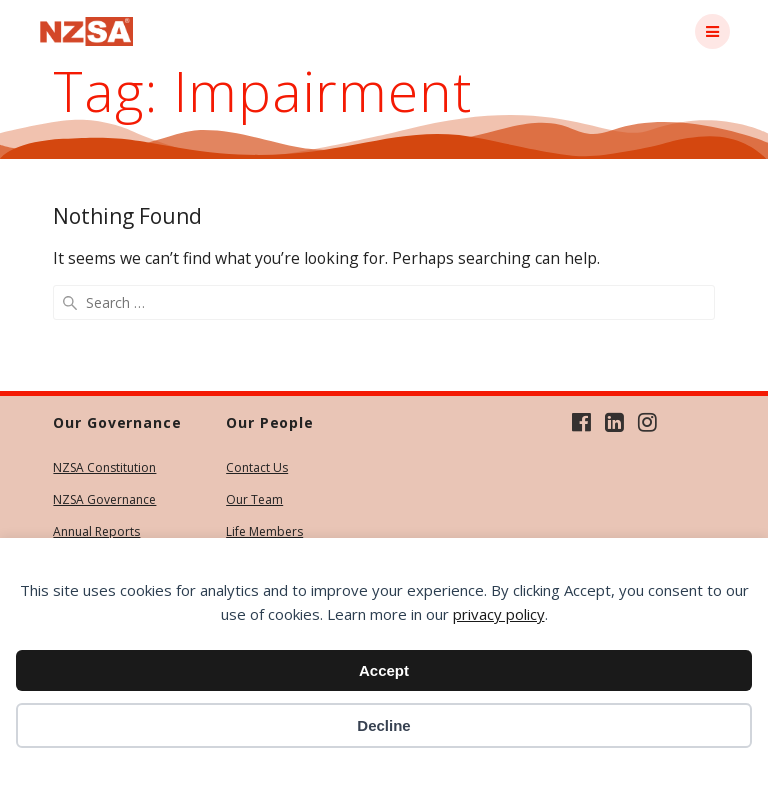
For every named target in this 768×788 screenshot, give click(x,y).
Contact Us (257, 467)
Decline (383, 725)
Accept (384, 670)
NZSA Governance (104, 499)
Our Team (254, 499)
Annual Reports (96, 531)
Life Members (264, 531)
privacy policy (499, 614)
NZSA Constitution (104, 467)
